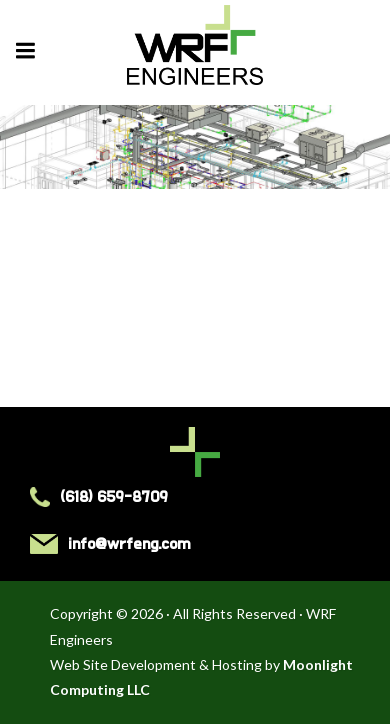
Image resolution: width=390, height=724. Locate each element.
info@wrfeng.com (110, 544)
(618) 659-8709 (99, 497)
